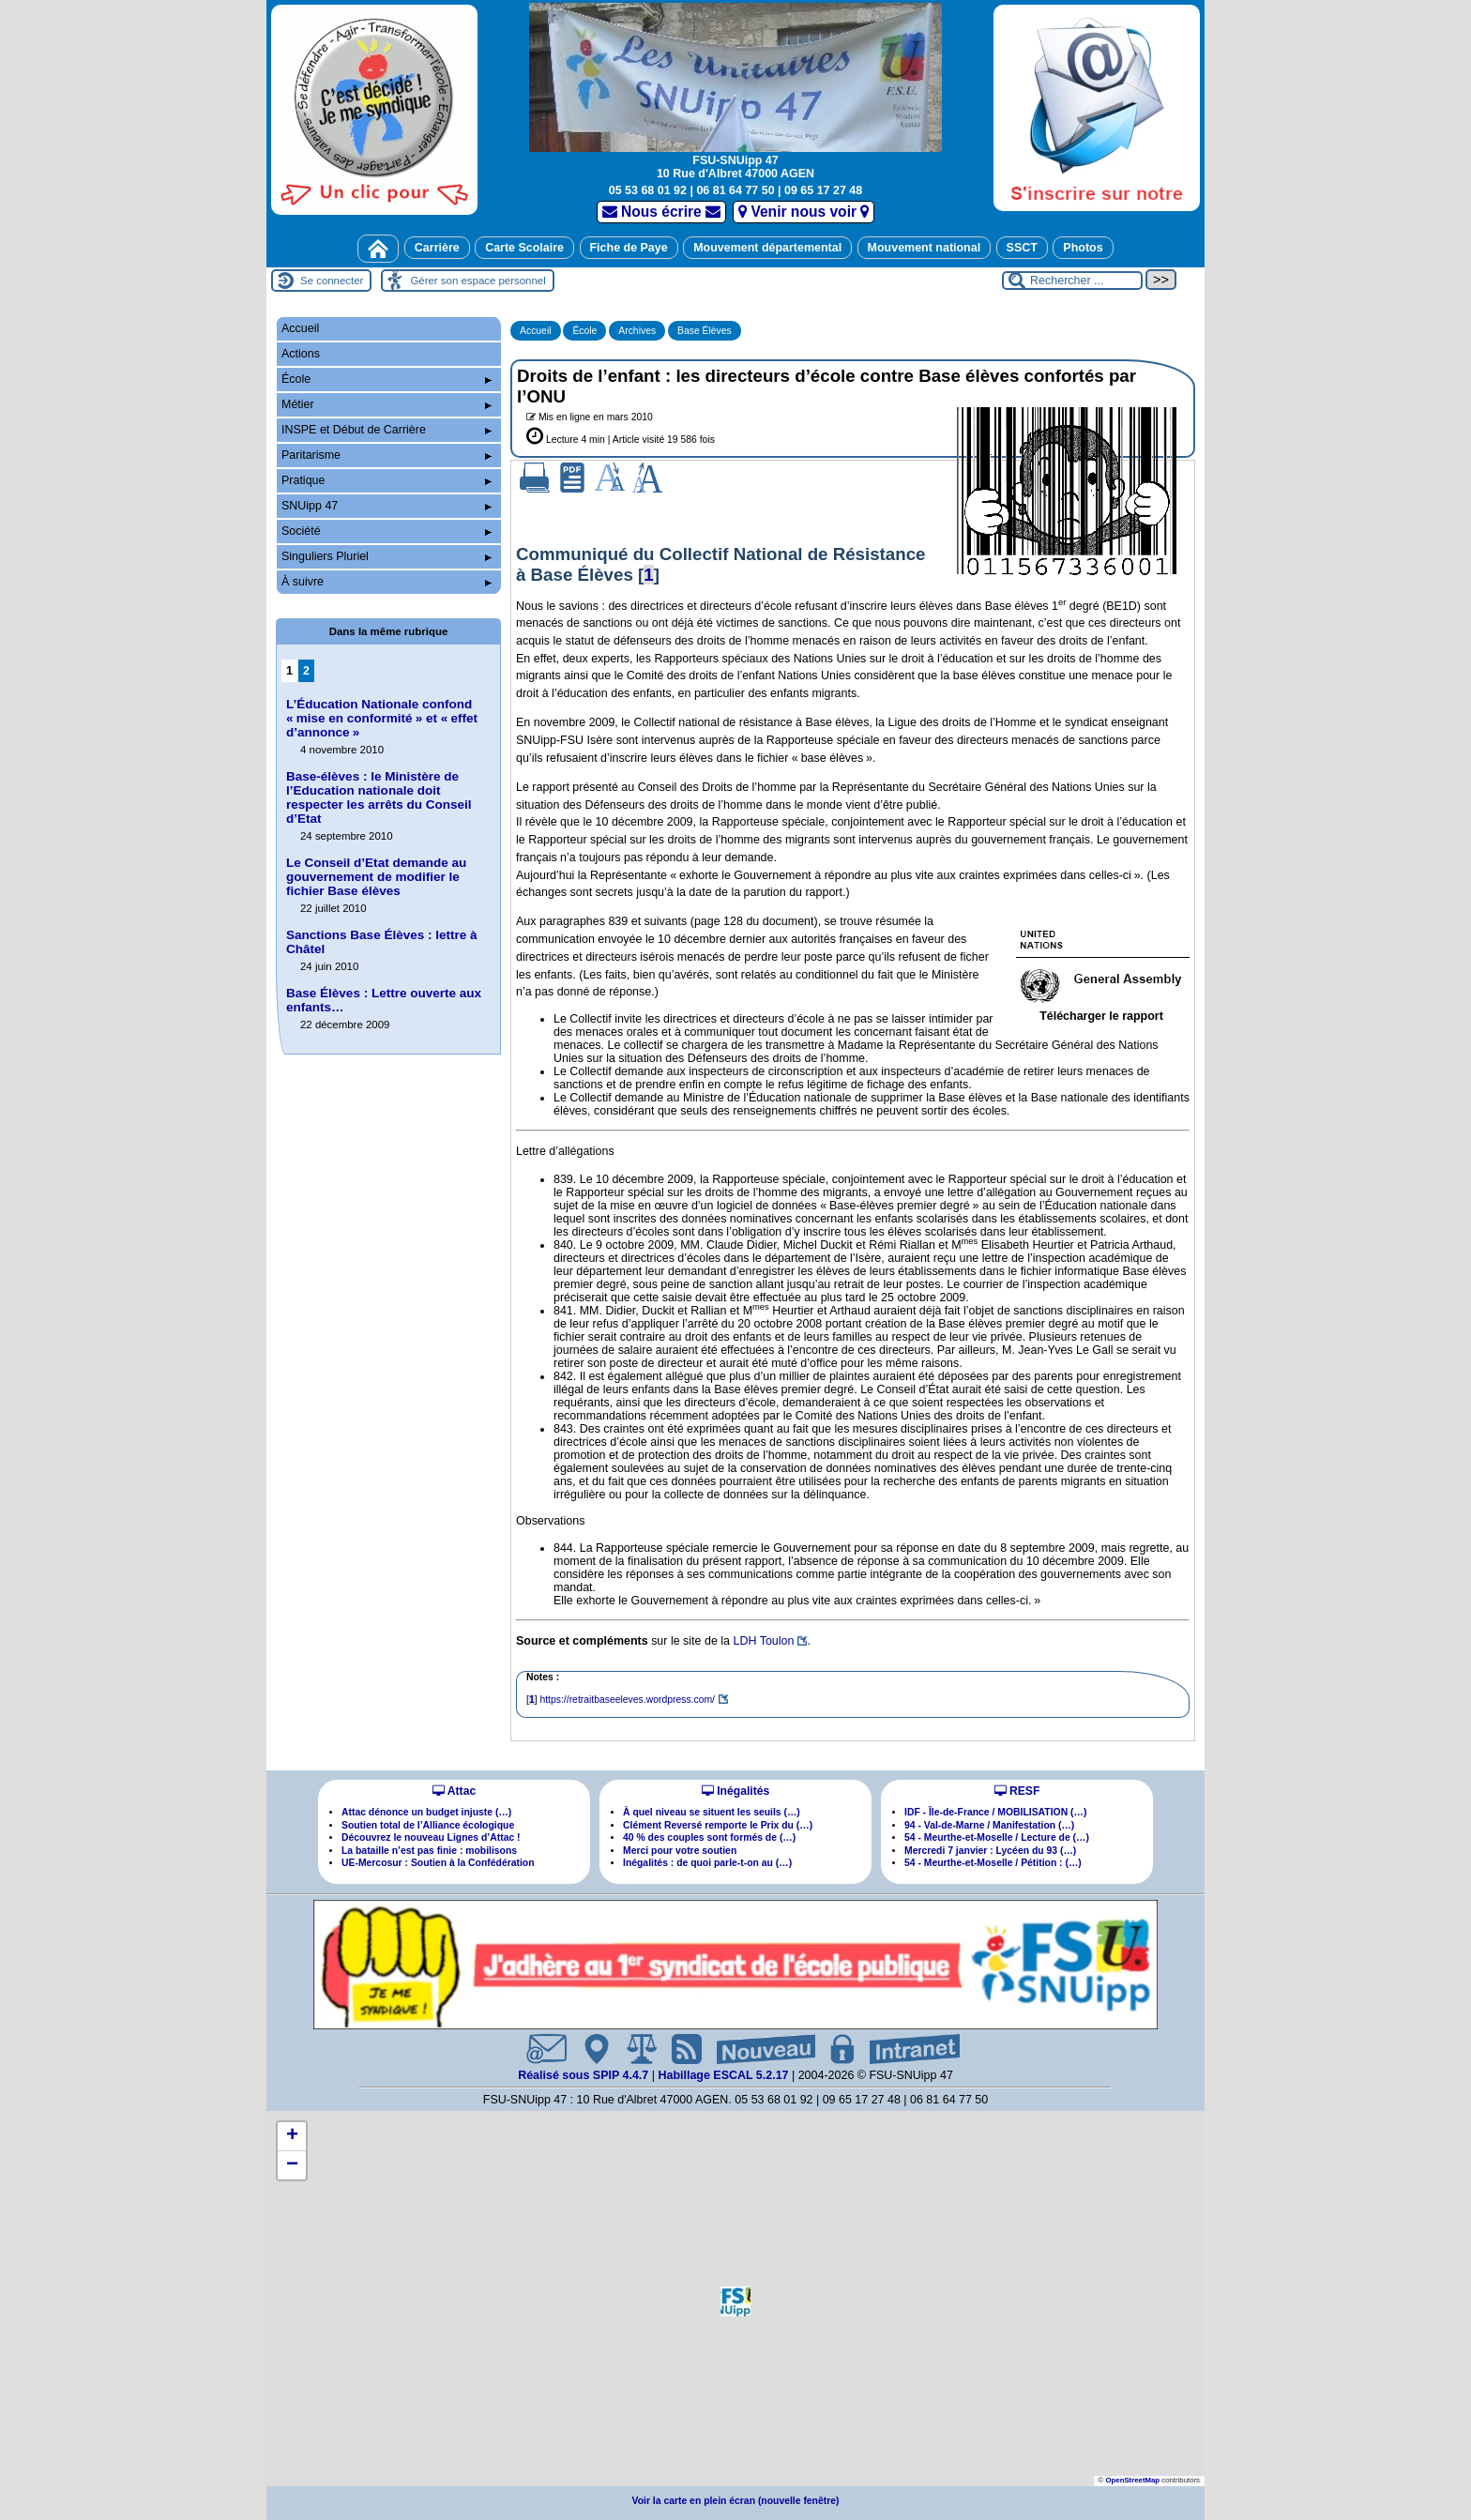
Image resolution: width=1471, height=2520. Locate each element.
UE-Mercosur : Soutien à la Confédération (438, 1863)
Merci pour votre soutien (679, 1850)
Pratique (386, 480)
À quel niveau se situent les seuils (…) (711, 1812)
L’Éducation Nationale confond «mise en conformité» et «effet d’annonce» (382, 718)
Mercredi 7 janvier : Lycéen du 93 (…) (990, 1850)
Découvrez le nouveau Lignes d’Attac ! (431, 1837)
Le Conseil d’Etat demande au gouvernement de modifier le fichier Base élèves (376, 877)
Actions (300, 353)
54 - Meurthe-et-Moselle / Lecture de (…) (996, 1837)
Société (386, 531)
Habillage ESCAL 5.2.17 (723, 2075)
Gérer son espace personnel (477, 280)
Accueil (536, 331)
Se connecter (331, 280)
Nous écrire (661, 212)
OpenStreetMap (1132, 2480)
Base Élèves (704, 331)
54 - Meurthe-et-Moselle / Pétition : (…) (993, 1863)
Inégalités (735, 1791)
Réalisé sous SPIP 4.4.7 (585, 2075)
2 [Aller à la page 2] (306, 670)
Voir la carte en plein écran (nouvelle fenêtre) (736, 2501)
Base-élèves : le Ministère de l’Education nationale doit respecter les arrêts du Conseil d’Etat (379, 797)
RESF (1017, 1791)
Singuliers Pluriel (386, 556)
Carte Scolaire (524, 247)
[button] (735, 2301)
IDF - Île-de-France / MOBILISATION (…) (995, 1812)
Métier (386, 404)
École (584, 331)
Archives (637, 331)
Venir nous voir (803, 212)
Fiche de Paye (629, 247)
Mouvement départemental (767, 247)
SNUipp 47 (386, 505)
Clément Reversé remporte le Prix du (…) (717, 1825)
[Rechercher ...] (1072, 280)
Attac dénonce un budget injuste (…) (426, 1812)
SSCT (1022, 247)
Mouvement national (924, 247)
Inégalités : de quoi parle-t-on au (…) (707, 1863)
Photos (1082, 247)
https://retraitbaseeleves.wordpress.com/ (627, 1699)
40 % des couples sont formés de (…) (709, 1837)
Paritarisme (386, 455)
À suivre (386, 581)
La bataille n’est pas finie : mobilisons (429, 1850)
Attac (454, 1791)
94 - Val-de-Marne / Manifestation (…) (989, 1825)
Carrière (437, 247)
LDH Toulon (763, 1640)
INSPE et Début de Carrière (386, 429)
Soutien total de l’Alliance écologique (427, 1825)
